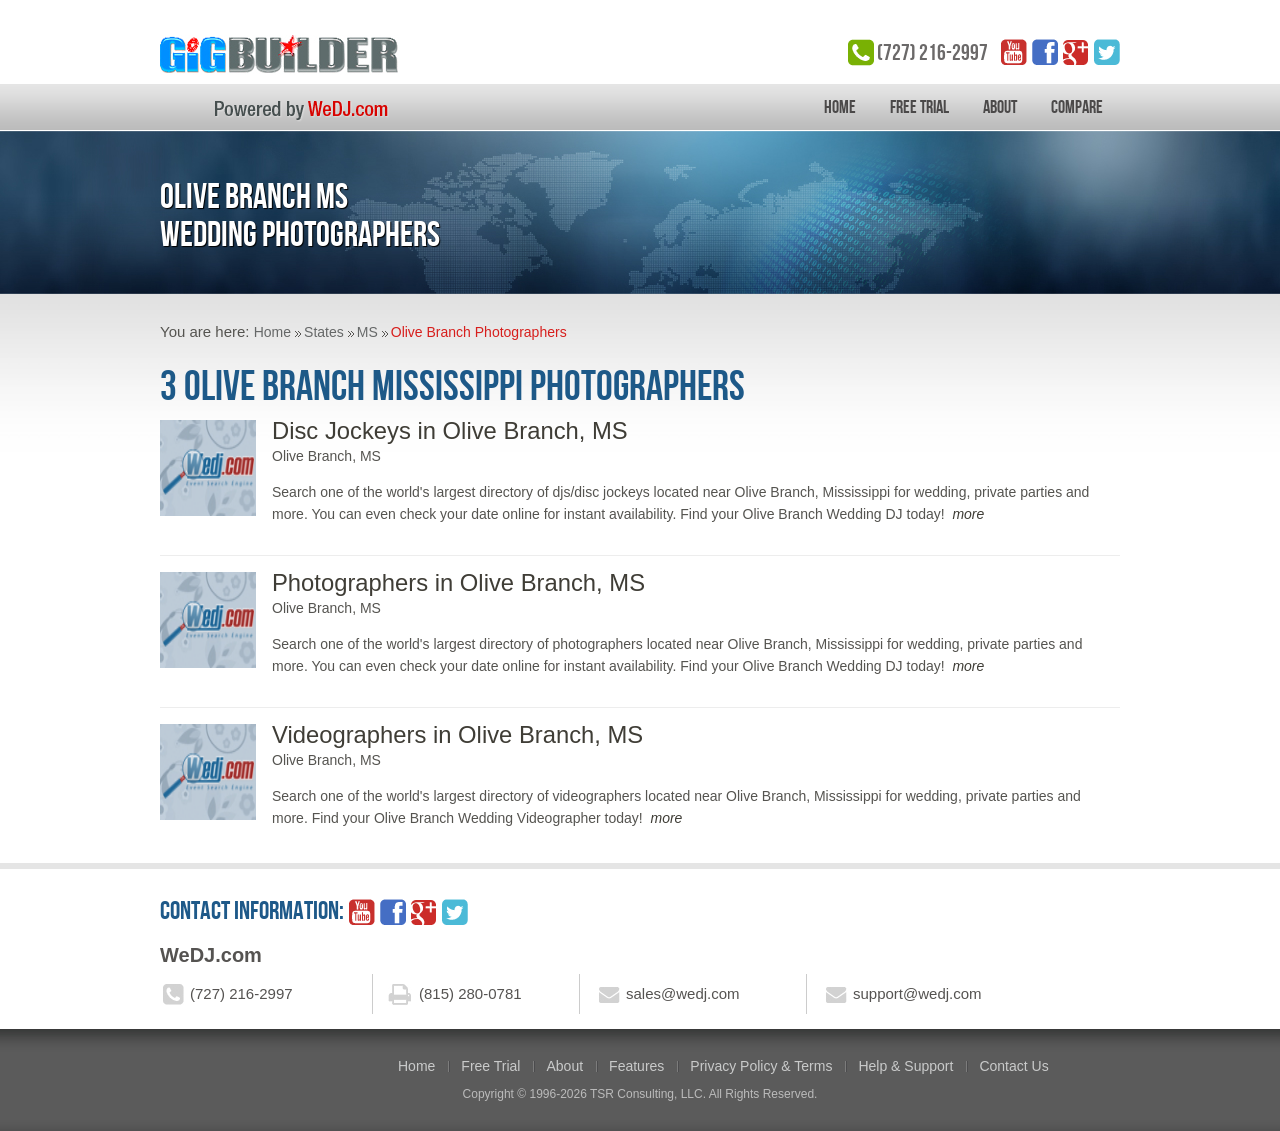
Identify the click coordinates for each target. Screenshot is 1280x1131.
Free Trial (919, 107)
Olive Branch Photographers (479, 332)
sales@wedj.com (683, 993)
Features (636, 1066)
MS (367, 332)
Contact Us (1013, 1066)
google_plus (1076, 52)
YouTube (1014, 52)
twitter (1107, 52)
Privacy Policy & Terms (761, 1066)
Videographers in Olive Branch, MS (457, 734)
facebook (1045, 52)
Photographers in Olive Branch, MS (458, 582)
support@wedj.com (917, 993)
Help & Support (905, 1066)
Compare (1077, 107)
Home (840, 107)
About (1000, 107)
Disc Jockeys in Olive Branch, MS (450, 430)
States (324, 332)
